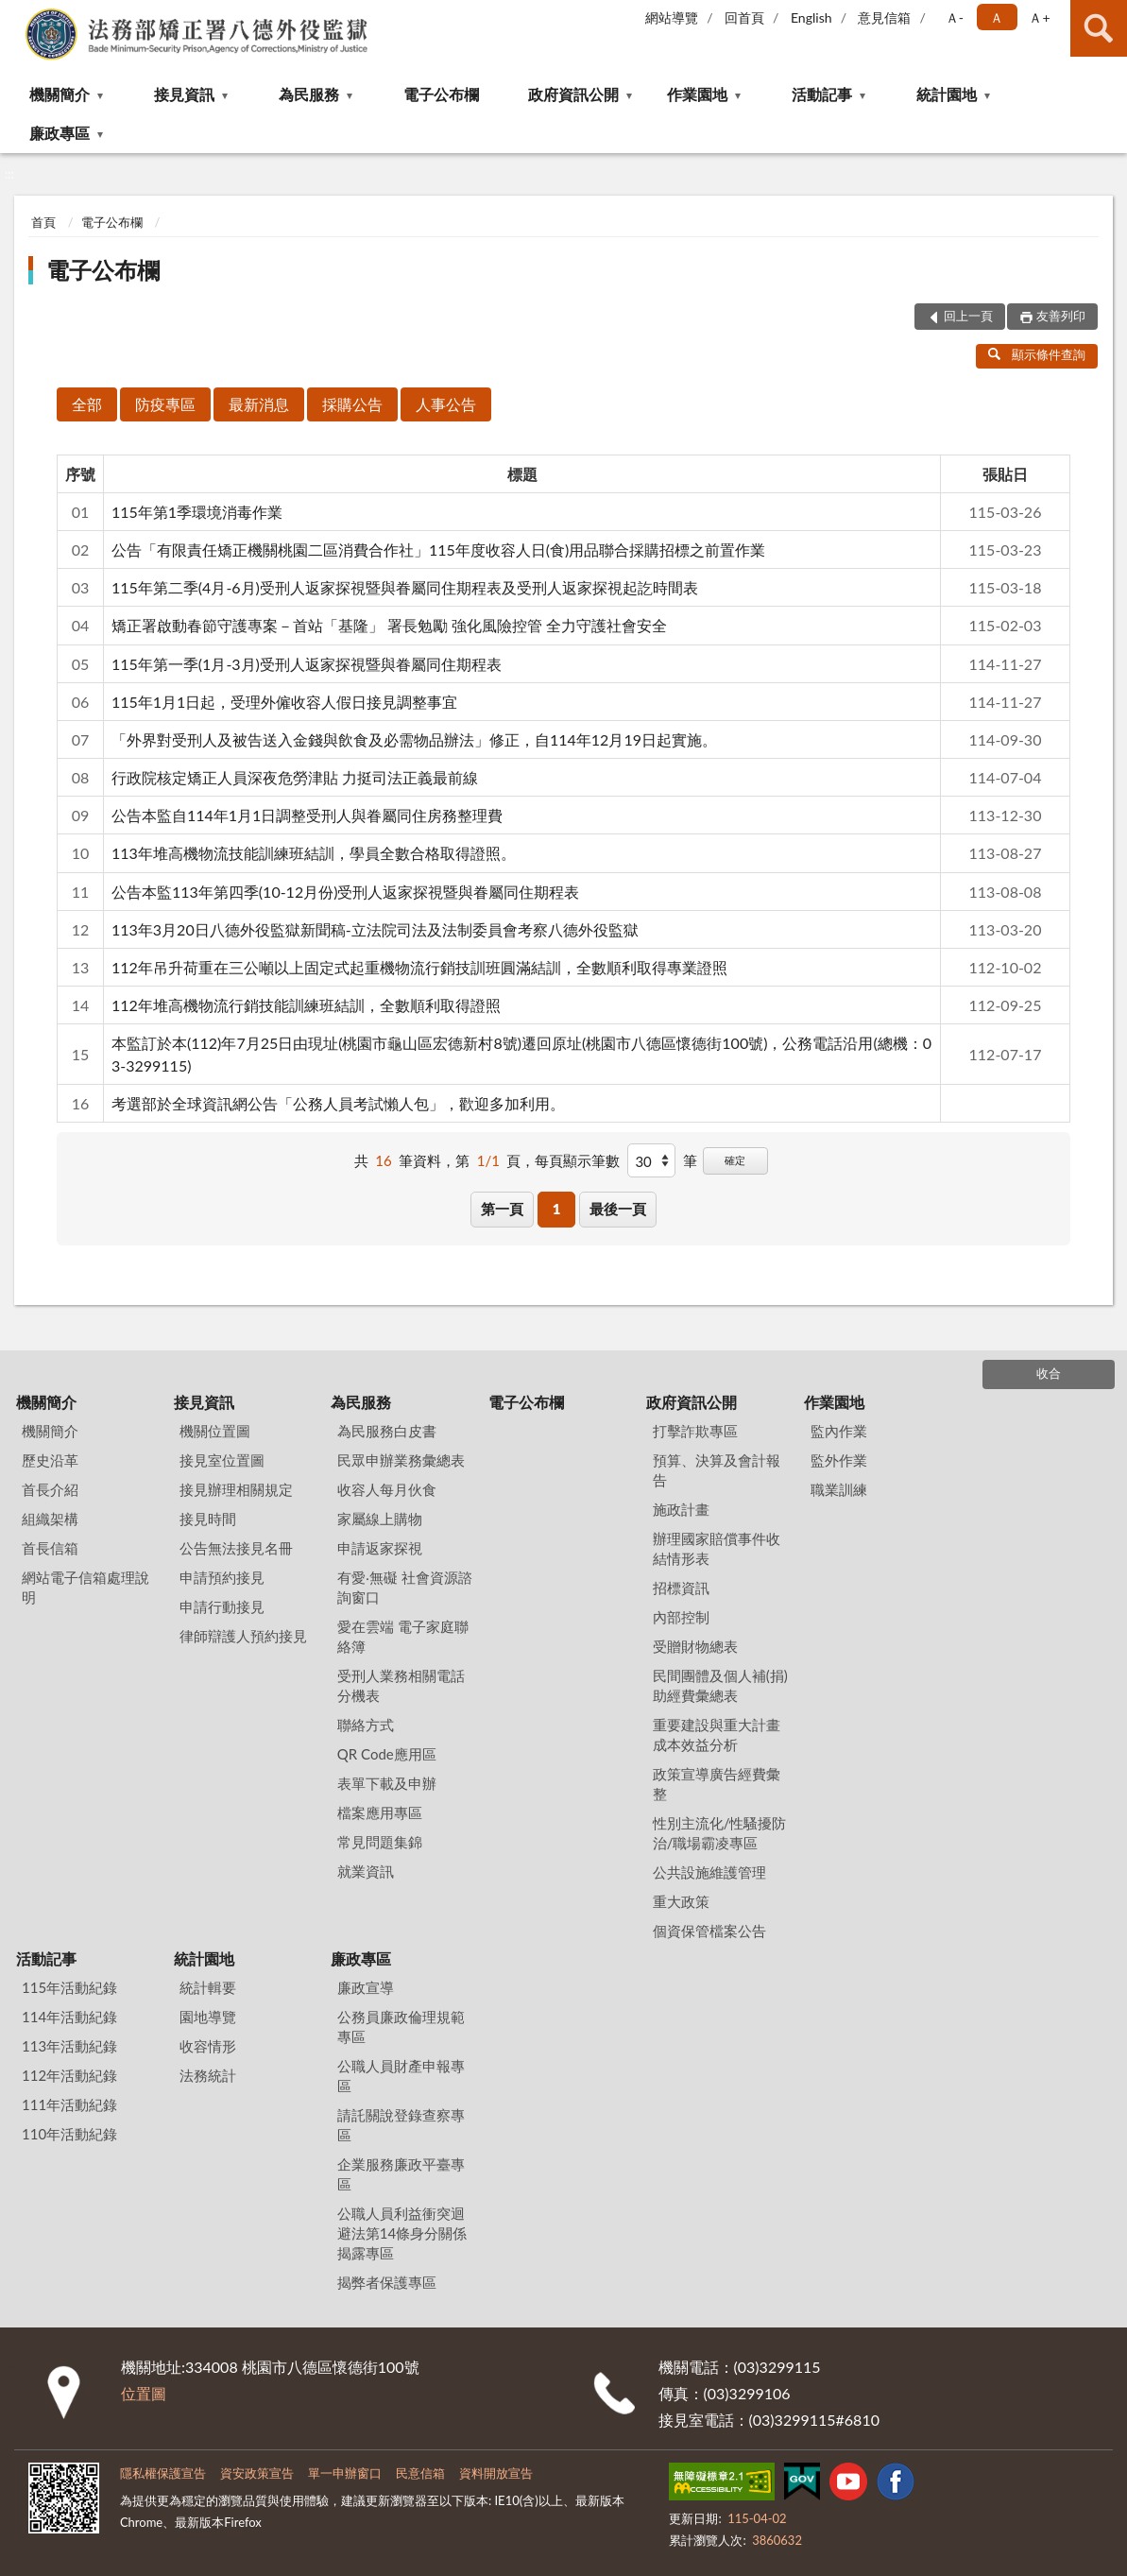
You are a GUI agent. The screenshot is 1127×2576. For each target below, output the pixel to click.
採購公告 (352, 404)
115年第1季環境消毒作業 (196, 512)
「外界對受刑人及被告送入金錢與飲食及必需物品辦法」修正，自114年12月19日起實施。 (414, 739)
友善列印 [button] (1060, 315)
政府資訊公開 (573, 94)
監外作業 (839, 1459)
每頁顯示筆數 (577, 1160)
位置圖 (143, 2393)
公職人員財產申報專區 (401, 2075)
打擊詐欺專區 (695, 1430)
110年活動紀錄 (69, 2133)
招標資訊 (681, 1587)
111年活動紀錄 (69, 2104)
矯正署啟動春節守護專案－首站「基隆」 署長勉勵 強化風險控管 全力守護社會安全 (389, 625)
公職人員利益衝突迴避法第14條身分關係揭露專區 (402, 2233)
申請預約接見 (222, 1577)
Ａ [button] (996, 17)
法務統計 (207, 2075)
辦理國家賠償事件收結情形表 (716, 1548)
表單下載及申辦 (386, 1783)
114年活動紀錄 (69, 2016)
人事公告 (446, 404)
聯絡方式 (365, 1724)
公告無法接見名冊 (236, 1547)
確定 (735, 1160)
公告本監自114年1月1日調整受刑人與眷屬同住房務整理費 (307, 815)
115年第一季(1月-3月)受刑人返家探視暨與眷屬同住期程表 (306, 664)
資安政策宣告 (257, 2473)
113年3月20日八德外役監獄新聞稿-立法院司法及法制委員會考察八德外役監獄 (375, 929)
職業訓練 (839, 1489)
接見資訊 (184, 94)
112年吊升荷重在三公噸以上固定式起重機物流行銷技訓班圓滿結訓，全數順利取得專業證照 (419, 967)
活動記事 (822, 94)
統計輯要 (207, 1987)
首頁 (43, 222)
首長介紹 (50, 1489)
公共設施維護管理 (709, 1871)
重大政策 (681, 1901)
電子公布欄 (441, 94)
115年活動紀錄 (69, 1987)
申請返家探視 (379, 1547)
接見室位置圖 (222, 1459)
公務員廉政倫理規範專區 (401, 2026)
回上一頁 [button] (968, 315)
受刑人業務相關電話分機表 (401, 1685)
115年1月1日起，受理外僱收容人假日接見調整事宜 (284, 702)
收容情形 (207, 2045)
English (811, 17)
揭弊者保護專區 (386, 2282)
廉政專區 (59, 133)
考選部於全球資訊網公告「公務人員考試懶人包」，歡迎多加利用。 (338, 1103)
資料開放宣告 (496, 2473)
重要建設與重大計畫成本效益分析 (716, 1734)
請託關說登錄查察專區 (401, 2124)
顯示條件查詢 (1036, 354)
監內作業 (839, 1430)
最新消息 (259, 404)
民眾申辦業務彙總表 (401, 1459)
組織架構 (50, 1518)
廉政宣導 (365, 1987)
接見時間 (207, 1518)
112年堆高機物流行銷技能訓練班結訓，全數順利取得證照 (306, 1005)
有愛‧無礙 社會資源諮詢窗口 (404, 1587)
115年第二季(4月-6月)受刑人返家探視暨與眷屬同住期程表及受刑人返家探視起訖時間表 (404, 587)
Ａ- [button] (955, 17)
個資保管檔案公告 (709, 1930)
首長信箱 (50, 1547)
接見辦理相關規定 (236, 1489)
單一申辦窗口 (345, 2473)
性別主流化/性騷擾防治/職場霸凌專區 (720, 1832)
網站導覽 (671, 17)
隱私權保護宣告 (163, 2473)
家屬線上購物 (379, 1518)
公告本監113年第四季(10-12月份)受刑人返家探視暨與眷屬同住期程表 (345, 892)
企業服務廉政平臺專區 (401, 2173)
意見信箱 (884, 17)
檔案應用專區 (379, 1812)
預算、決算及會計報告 (716, 1469)
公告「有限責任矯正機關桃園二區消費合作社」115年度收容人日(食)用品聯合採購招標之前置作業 (438, 549)
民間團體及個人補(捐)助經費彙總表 (720, 1685)
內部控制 (681, 1616)
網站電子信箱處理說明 (85, 1587)
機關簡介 (59, 94)
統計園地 (946, 94)
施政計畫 (681, 1509)
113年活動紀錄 (69, 2045)
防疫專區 (165, 404)
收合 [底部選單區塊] (1048, 1373)
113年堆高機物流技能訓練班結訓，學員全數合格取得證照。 (313, 853)
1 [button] (557, 1208)
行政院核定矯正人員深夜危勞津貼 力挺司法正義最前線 (294, 777)
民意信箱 (420, 2473)
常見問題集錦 (379, 1841)
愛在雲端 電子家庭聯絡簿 (403, 1636)
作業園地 (697, 94)
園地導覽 (207, 2016)
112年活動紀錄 (69, 2075)
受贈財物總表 (695, 1646)
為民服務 (309, 94)
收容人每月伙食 (386, 1489)
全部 (87, 404)
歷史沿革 (50, 1459)
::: (15, 14)
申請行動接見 (222, 1606)
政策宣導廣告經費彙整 (716, 1783)
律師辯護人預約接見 (243, 1635)
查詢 (1098, 28)
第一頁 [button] (502, 1208)
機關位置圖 (214, 1430)
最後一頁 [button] (617, 1208)
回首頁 (744, 17)
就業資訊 (365, 1871)
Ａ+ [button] (1039, 17)
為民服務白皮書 (386, 1430)
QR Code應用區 (386, 1753)
